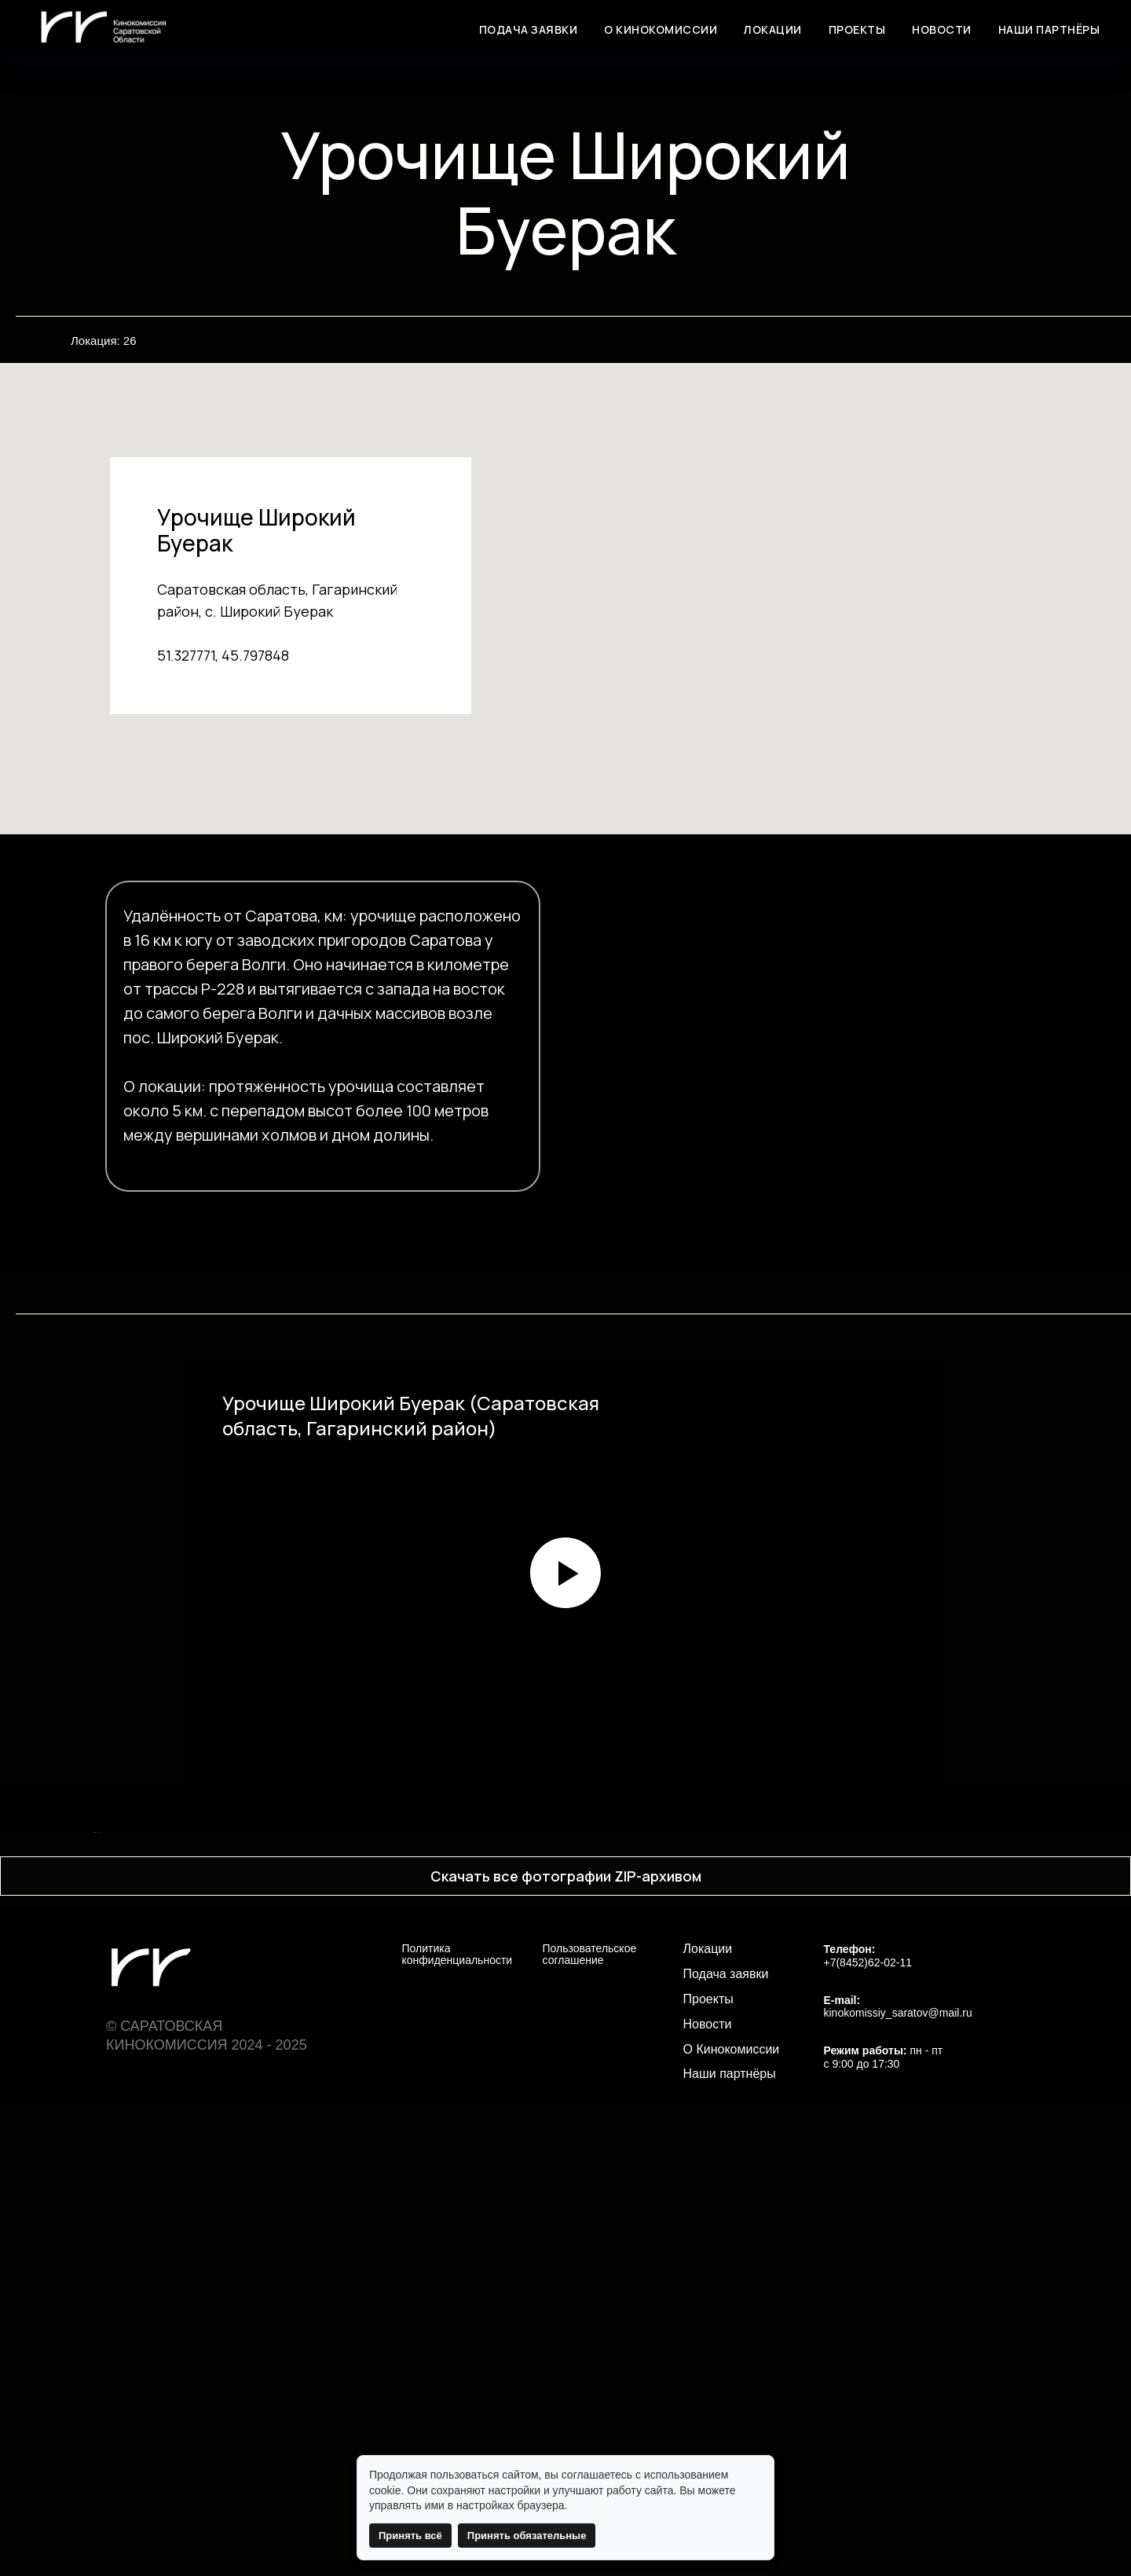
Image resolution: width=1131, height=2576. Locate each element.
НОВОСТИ (942, 29)
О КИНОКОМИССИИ (660, 29)
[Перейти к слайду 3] (544, 2280)
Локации (708, 2420)
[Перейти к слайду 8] (615, 2280)
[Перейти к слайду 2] (530, 2280)
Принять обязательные (527, 2535)
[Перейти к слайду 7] (601, 2280)
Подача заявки (726, 2445)
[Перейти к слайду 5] (572, 2280)
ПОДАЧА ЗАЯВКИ (528, 29)
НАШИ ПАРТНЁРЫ (1049, 29)
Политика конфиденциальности (457, 2425)
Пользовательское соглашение (590, 2425)
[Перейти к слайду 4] (558, 2280)
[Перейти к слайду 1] (516, 2280)
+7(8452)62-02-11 (868, 2434)
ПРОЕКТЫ (857, 29)
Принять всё (410, 2535)
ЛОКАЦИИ (773, 29)
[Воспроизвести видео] (565, 1572)
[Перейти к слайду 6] (587, 2280)
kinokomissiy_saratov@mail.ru (898, 2484)
